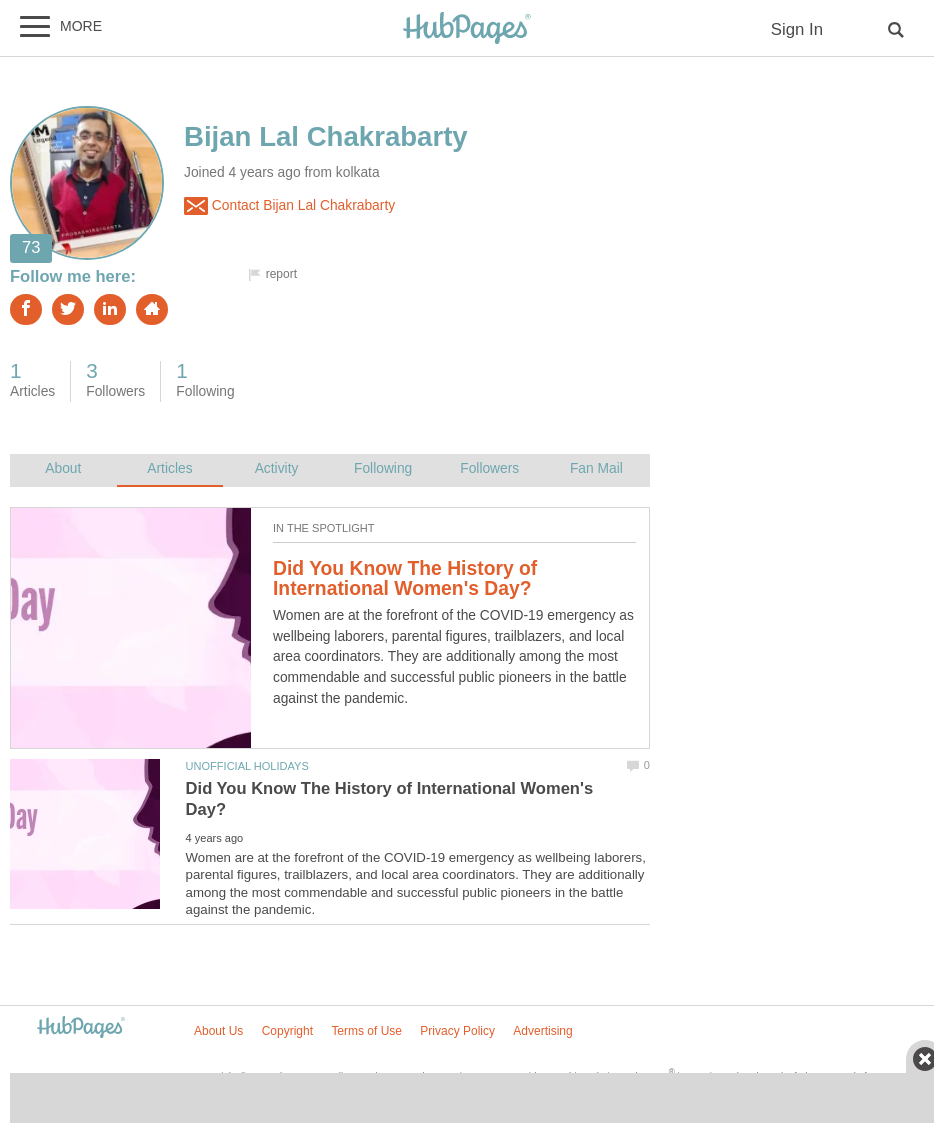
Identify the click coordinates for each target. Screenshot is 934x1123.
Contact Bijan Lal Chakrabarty (289, 206)
